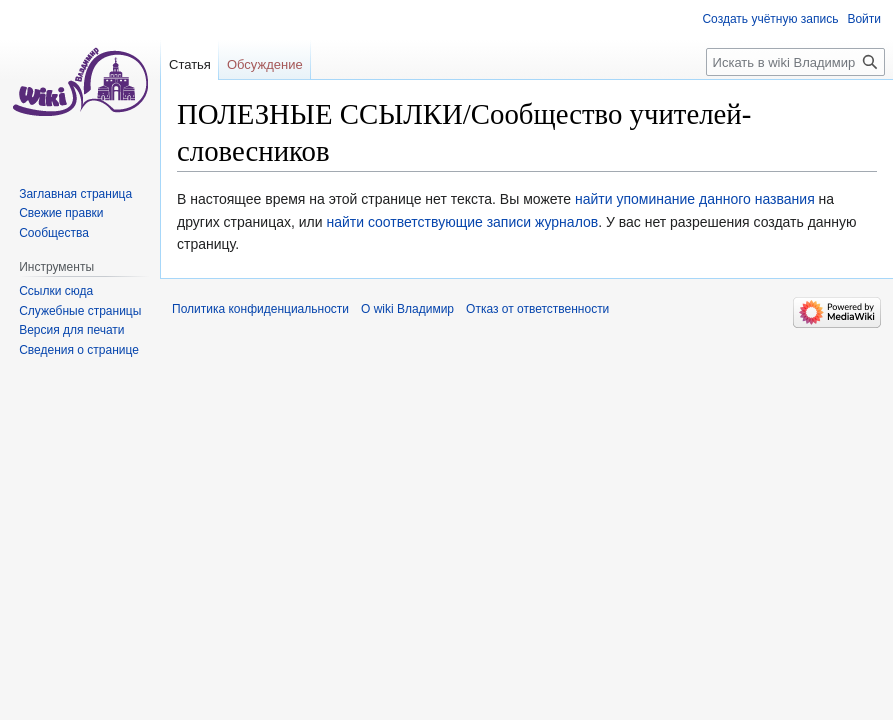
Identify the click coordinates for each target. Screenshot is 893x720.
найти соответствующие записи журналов (462, 222)
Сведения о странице (79, 350)
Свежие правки (61, 213)
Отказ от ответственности (537, 309)
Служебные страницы (80, 311)
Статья (190, 64)
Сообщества (54, 233)
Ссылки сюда (56, 291)
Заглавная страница (75, 194)
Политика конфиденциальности (260, 309)
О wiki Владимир (407, 309)
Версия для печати (71, 330)
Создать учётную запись (770, 19)
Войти (864, 19)
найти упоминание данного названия (695, 199)
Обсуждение (265, 64)
